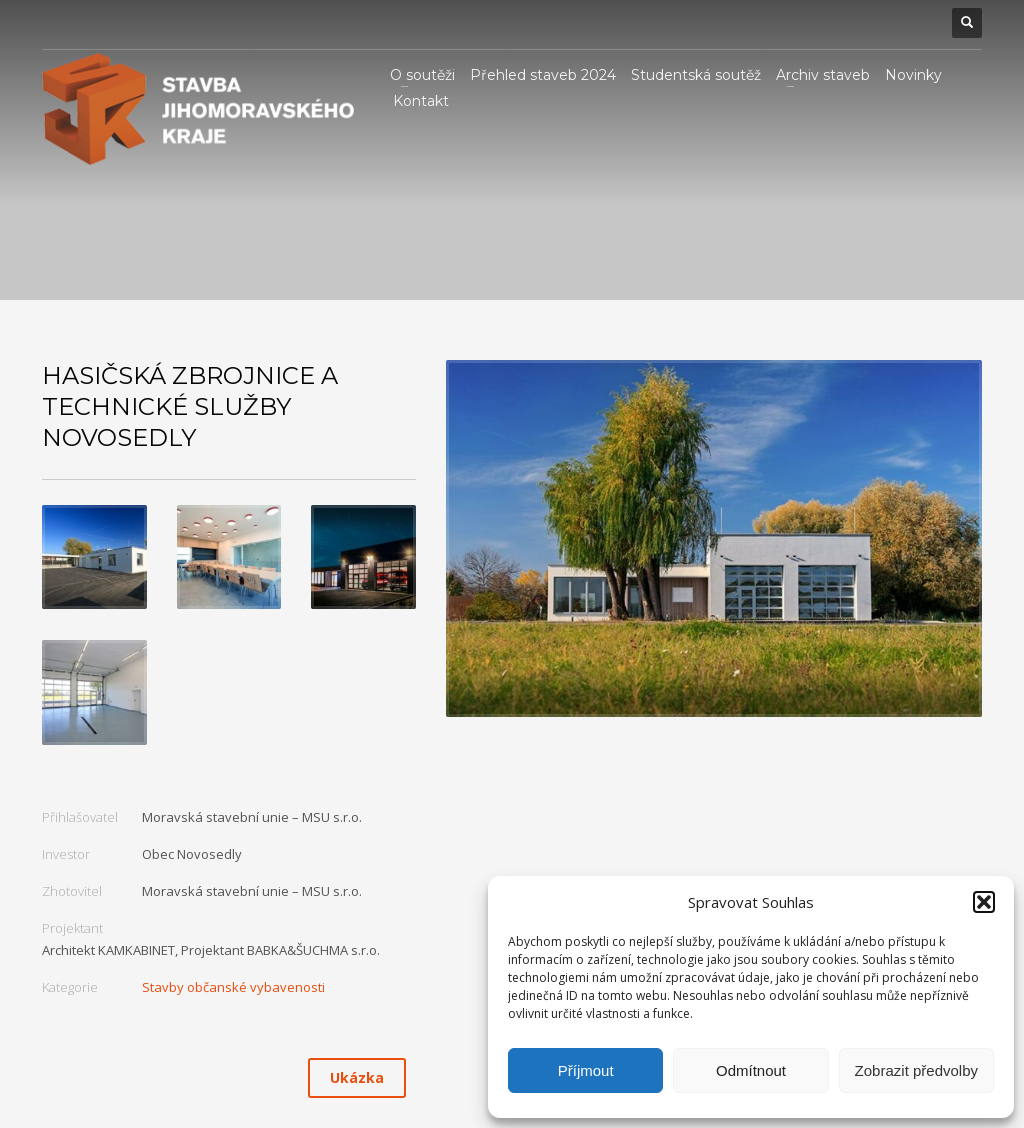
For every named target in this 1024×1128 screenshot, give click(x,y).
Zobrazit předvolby (916, 1070)
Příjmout (586, 1070)
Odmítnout (751, 1070)
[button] (984, 902)
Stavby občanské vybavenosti (233, 987)
